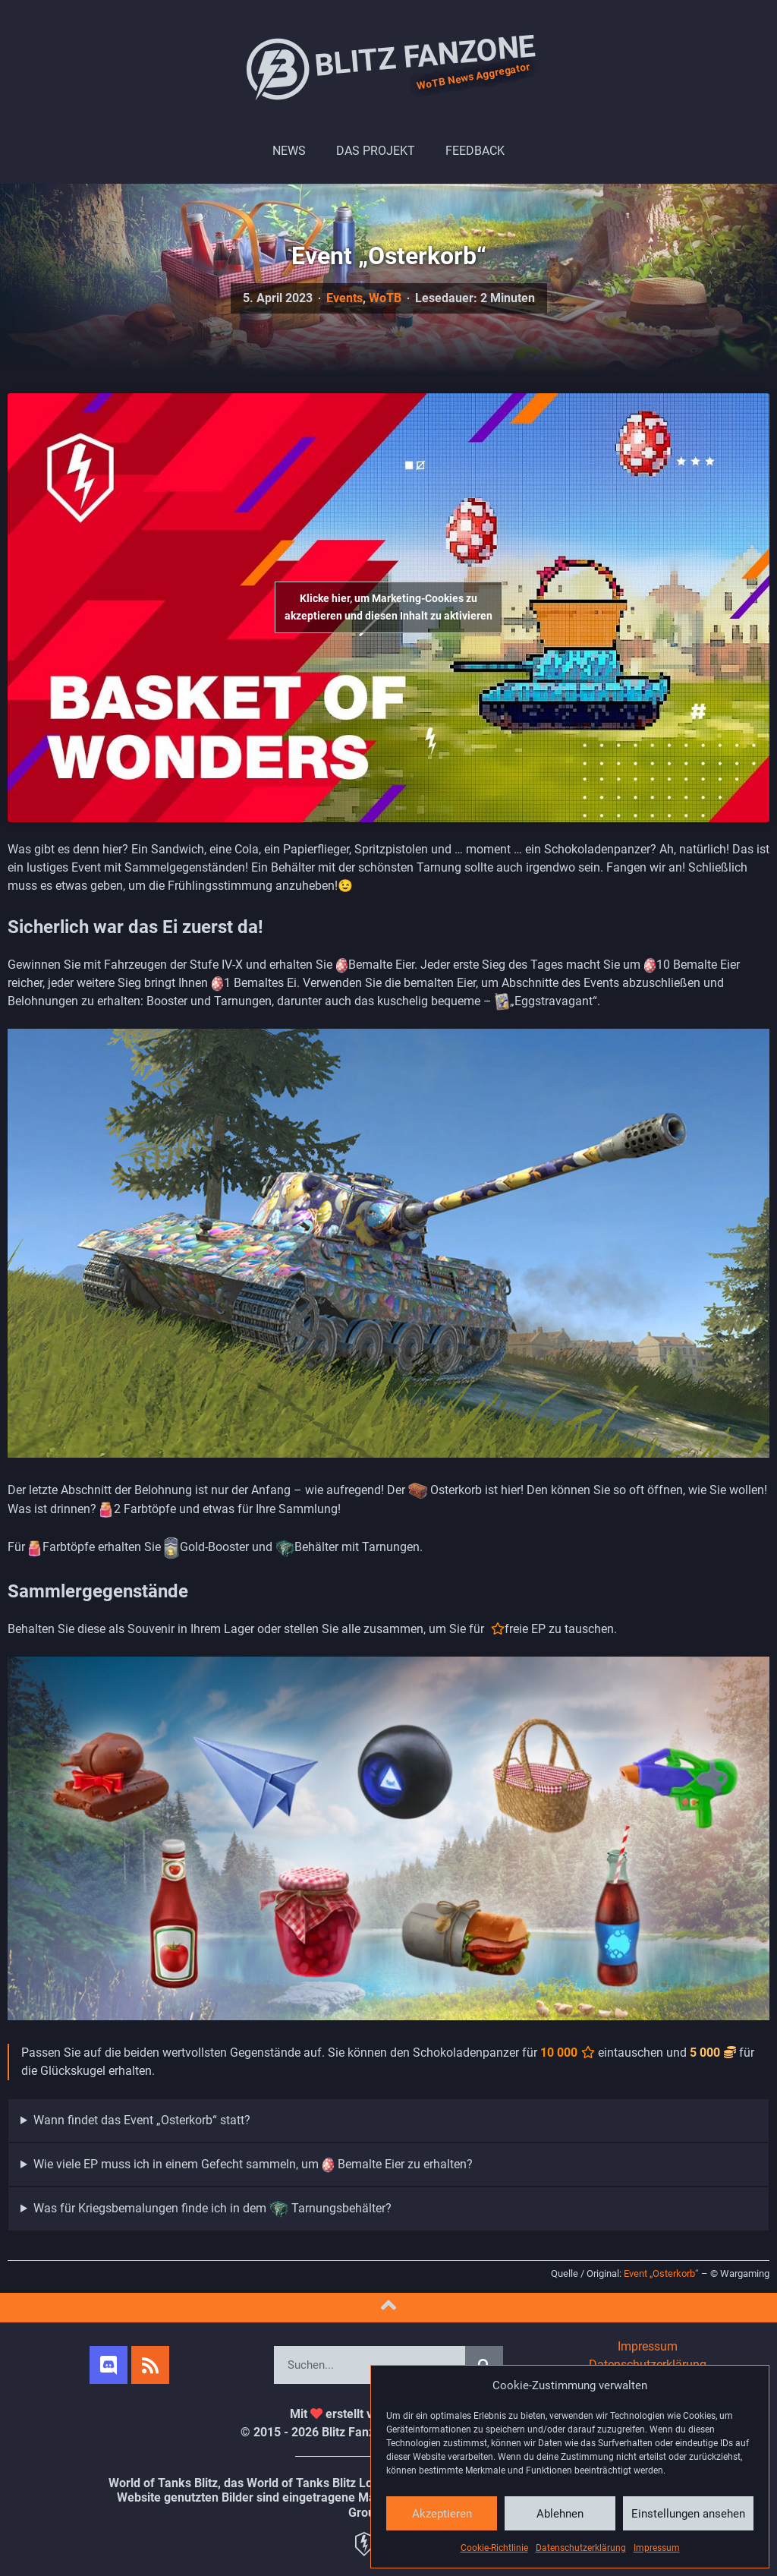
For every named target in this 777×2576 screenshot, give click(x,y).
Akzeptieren (442, 2514)
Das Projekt (375, 150)
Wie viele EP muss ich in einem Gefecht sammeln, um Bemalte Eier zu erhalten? (253, 2165)
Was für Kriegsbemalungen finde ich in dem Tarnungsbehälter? (212, 2208)
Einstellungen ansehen (688, 2514)
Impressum (657, 2548)
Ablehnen (560, 2514)
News (289, 150)
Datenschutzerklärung (581, 2548)
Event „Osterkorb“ (661, 2273)
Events (344, 298)
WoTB (385, 298)
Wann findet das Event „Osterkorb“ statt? (141, 2120)
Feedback (475, 150)
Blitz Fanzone (387, 68)
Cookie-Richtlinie (494, 2548)
